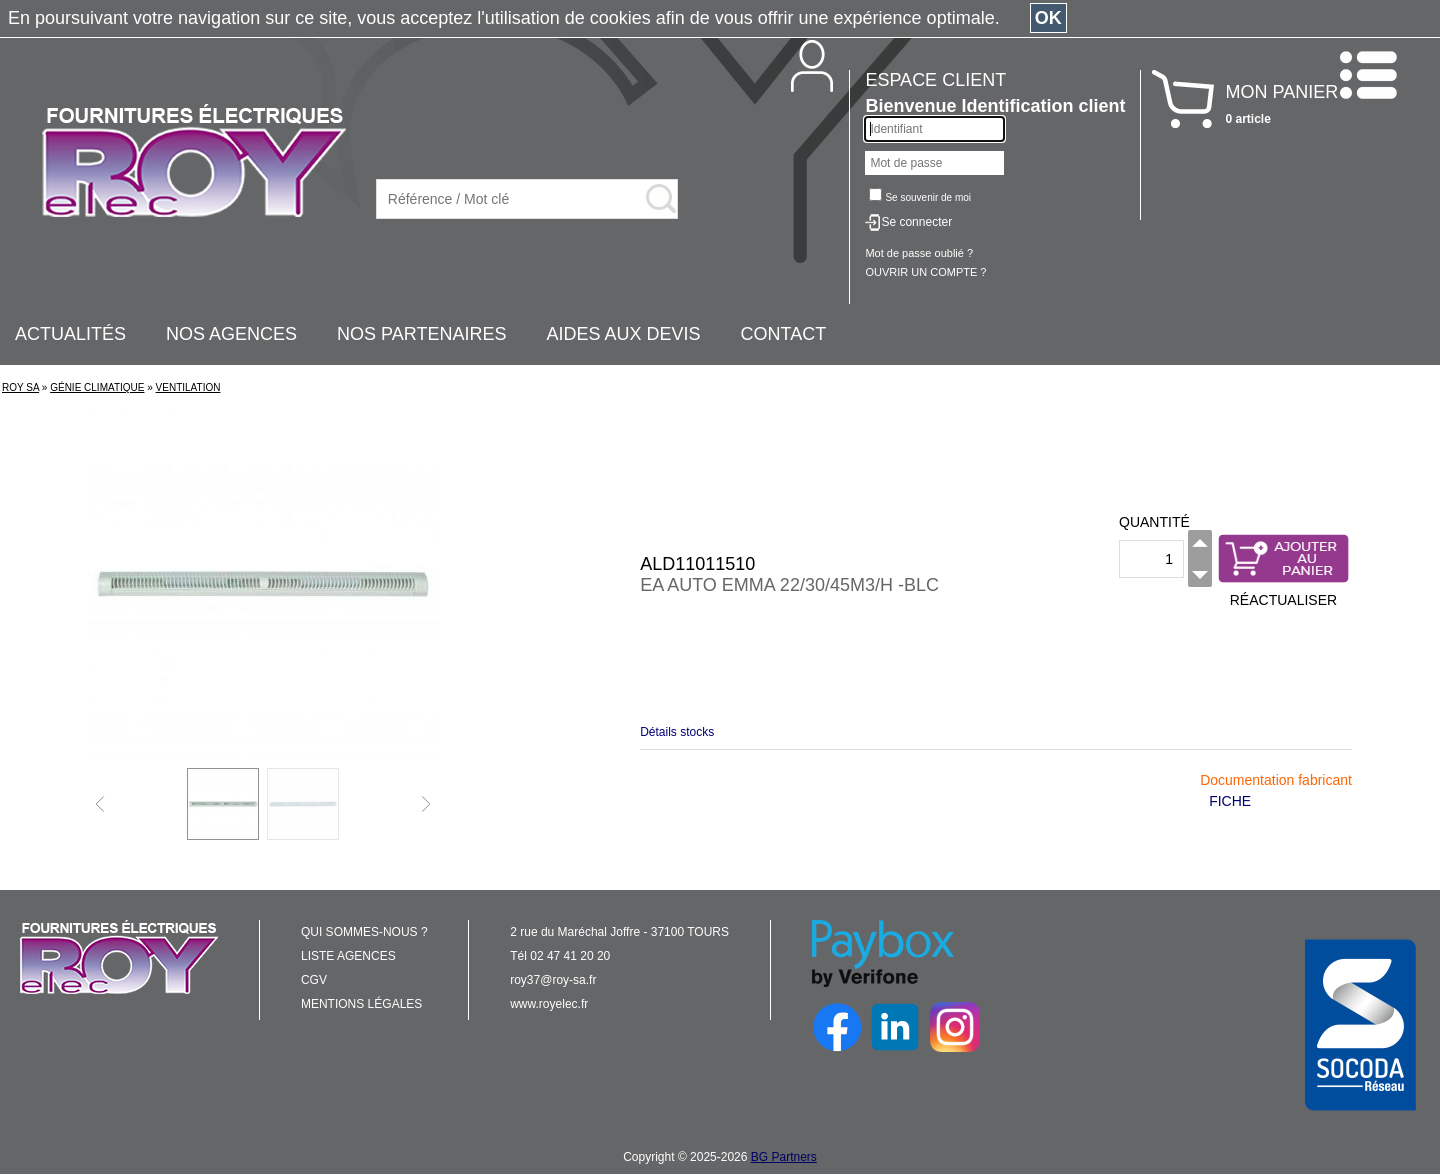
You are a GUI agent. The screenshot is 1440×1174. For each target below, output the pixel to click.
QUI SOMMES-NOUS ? (364, 932)
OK (1048, 18)
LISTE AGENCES (348, 956)
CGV (314, 980)
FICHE (1230, 801)
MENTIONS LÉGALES (361, 1004)
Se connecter (916, 222)
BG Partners (784, 1157)
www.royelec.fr (549, 1004)
